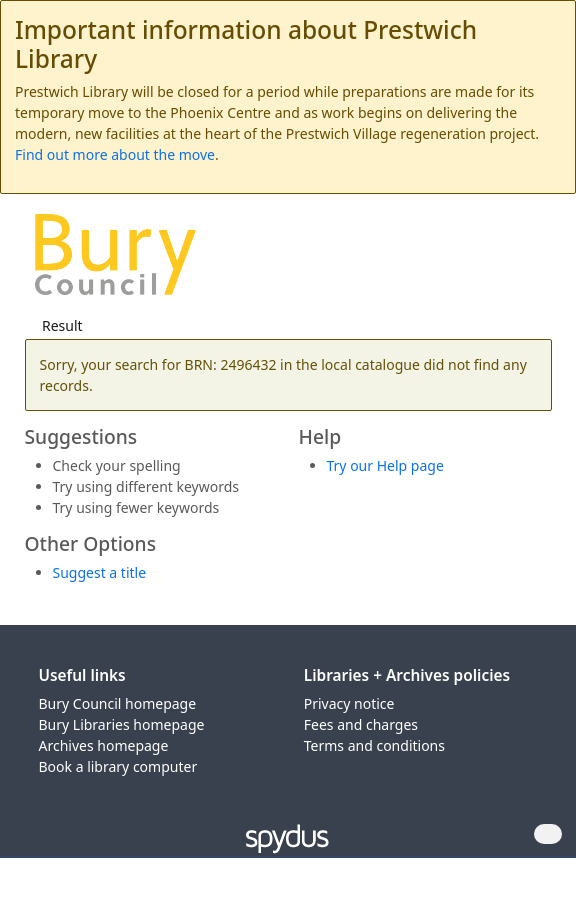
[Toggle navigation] (530, 261)
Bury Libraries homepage (122, 724)
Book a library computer (118, 766)
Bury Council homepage (118, 703)
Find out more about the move (115, 154)
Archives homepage (104, 745)
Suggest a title (100, 572)
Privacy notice (349, 703)
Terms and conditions (374, 745)
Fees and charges (361, 724)
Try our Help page (385, 465)
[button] (506, 261)
